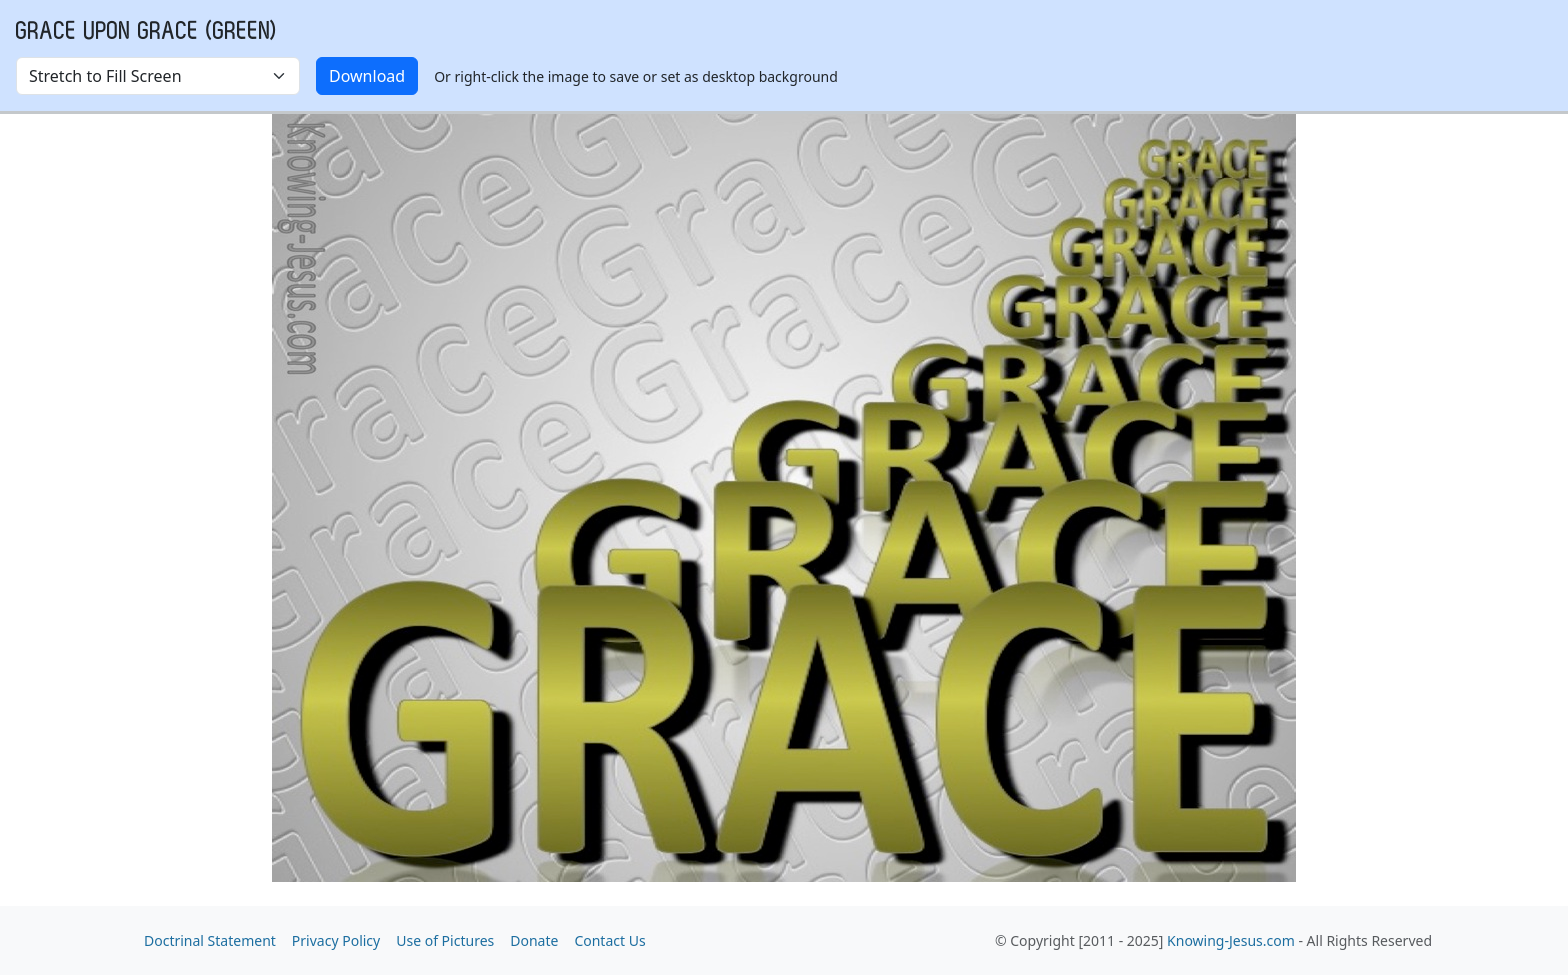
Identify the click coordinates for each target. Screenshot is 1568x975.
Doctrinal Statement (210, 940)
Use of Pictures (445, 940)
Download (367, 76)
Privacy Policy (336, 940)
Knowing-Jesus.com (1231, 940)
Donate (534, 940)
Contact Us (609, 940)
